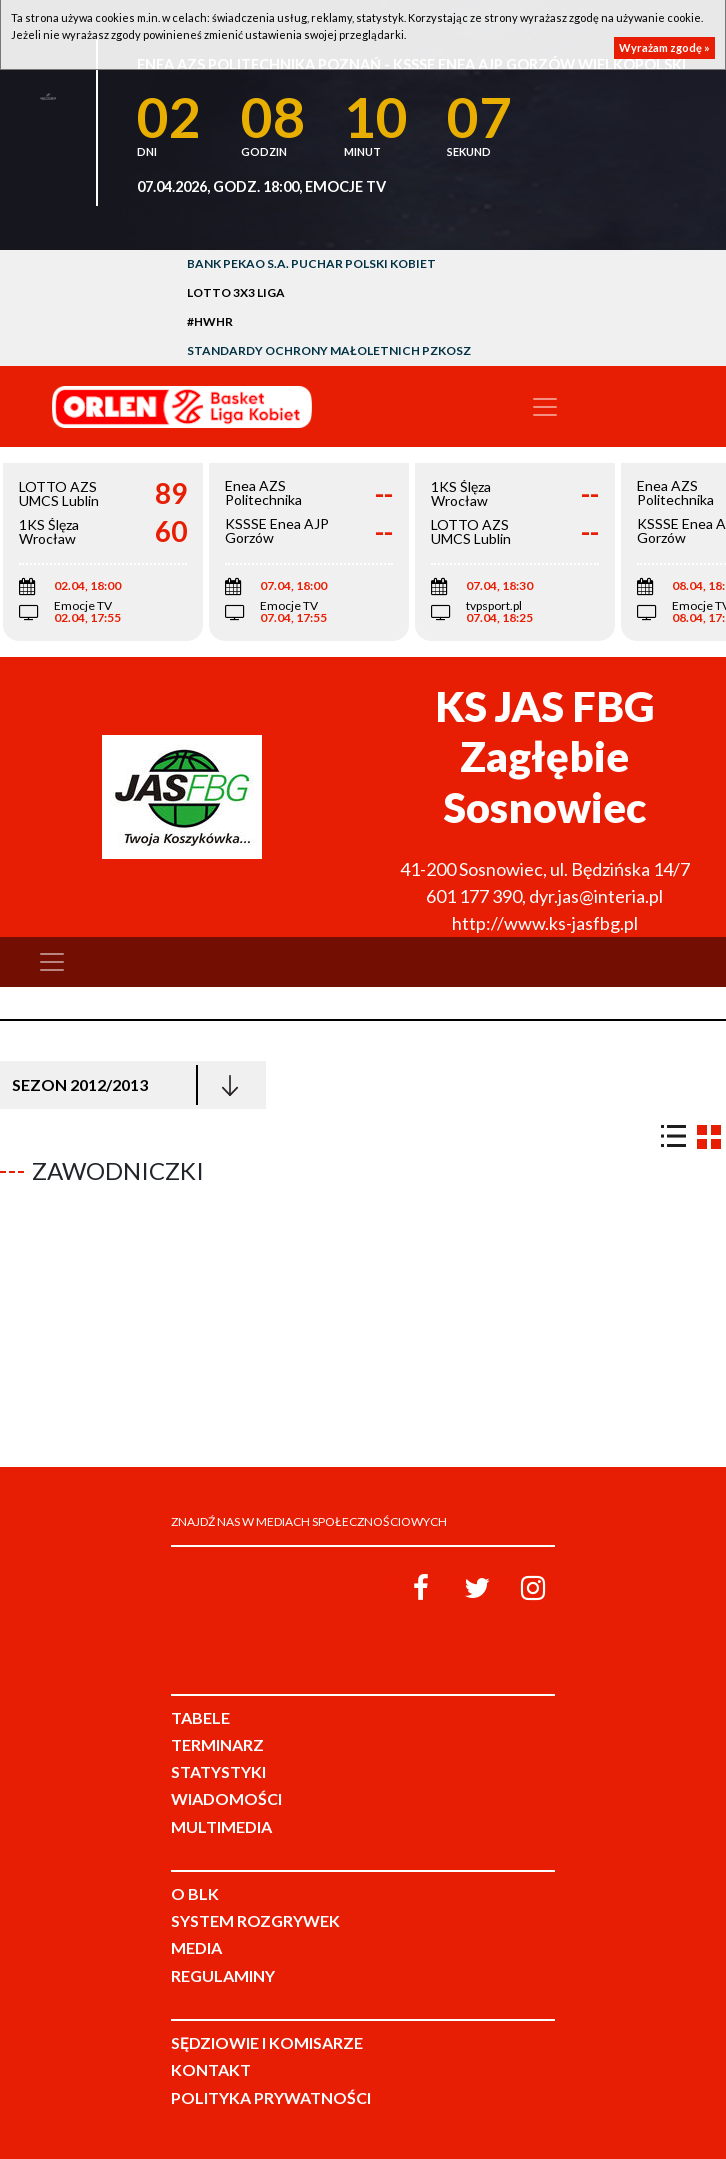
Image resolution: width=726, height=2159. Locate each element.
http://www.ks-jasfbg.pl (545, 923)
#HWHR (210, 321)
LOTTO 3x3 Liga (236, 292)
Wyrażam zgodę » (664, 47)
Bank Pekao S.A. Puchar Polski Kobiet (311, 263)
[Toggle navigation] (545, 407)
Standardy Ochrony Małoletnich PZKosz (329, 350)
